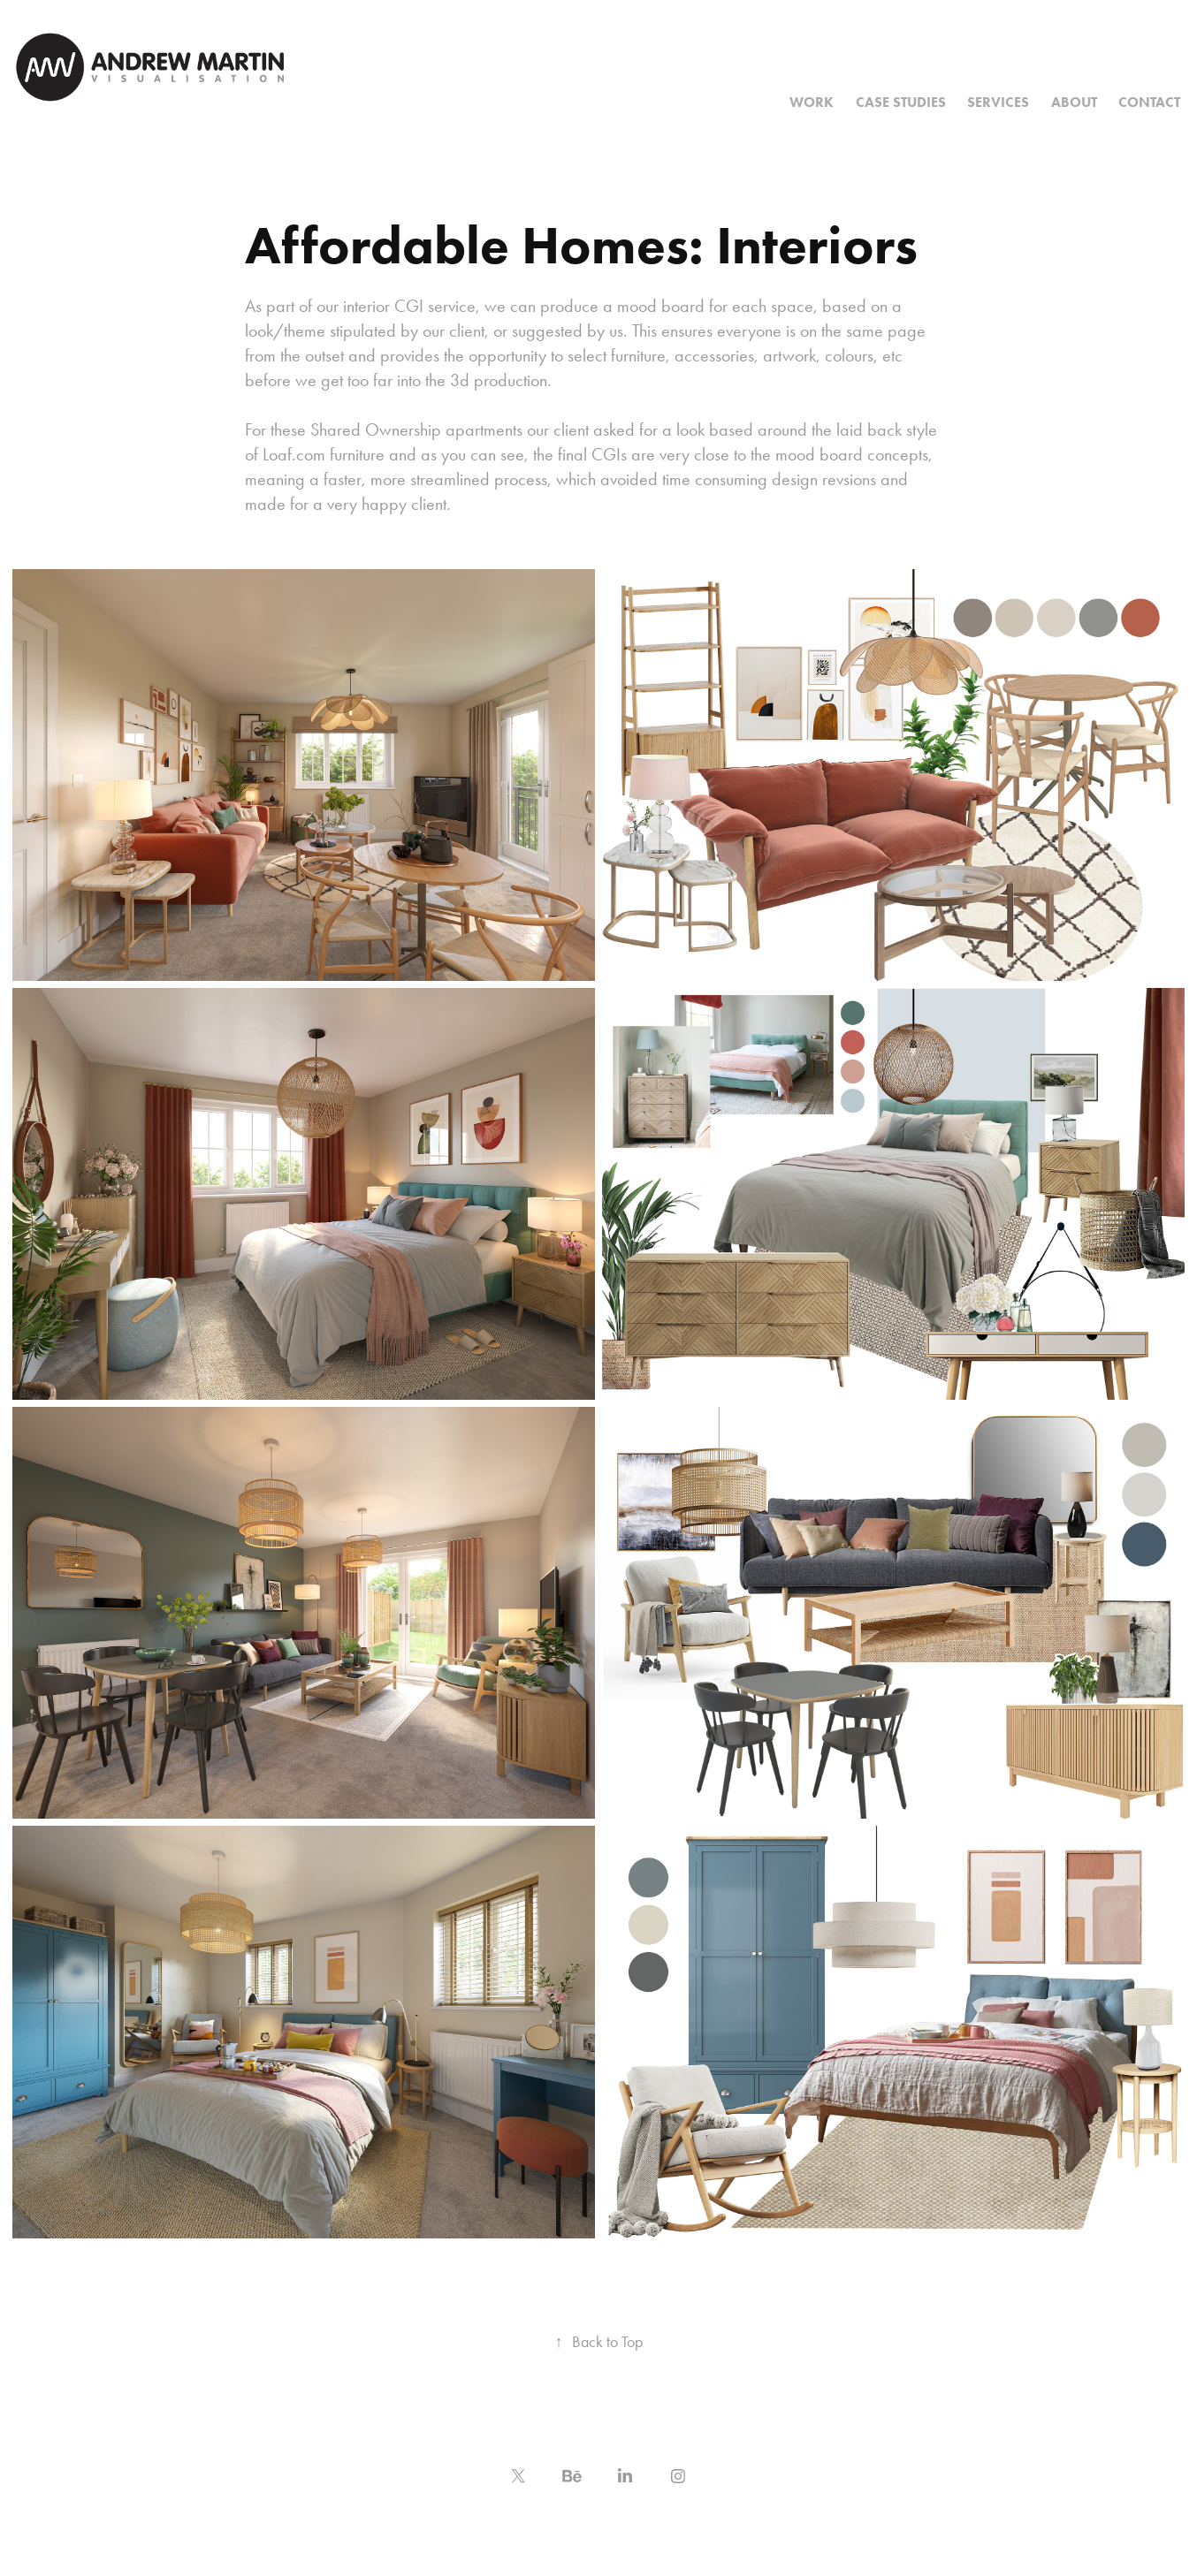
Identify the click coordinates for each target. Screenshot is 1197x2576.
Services (998, 102)
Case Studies (901, 102)
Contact (1149, 102)
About (1074, 102)
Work (811, 102)
